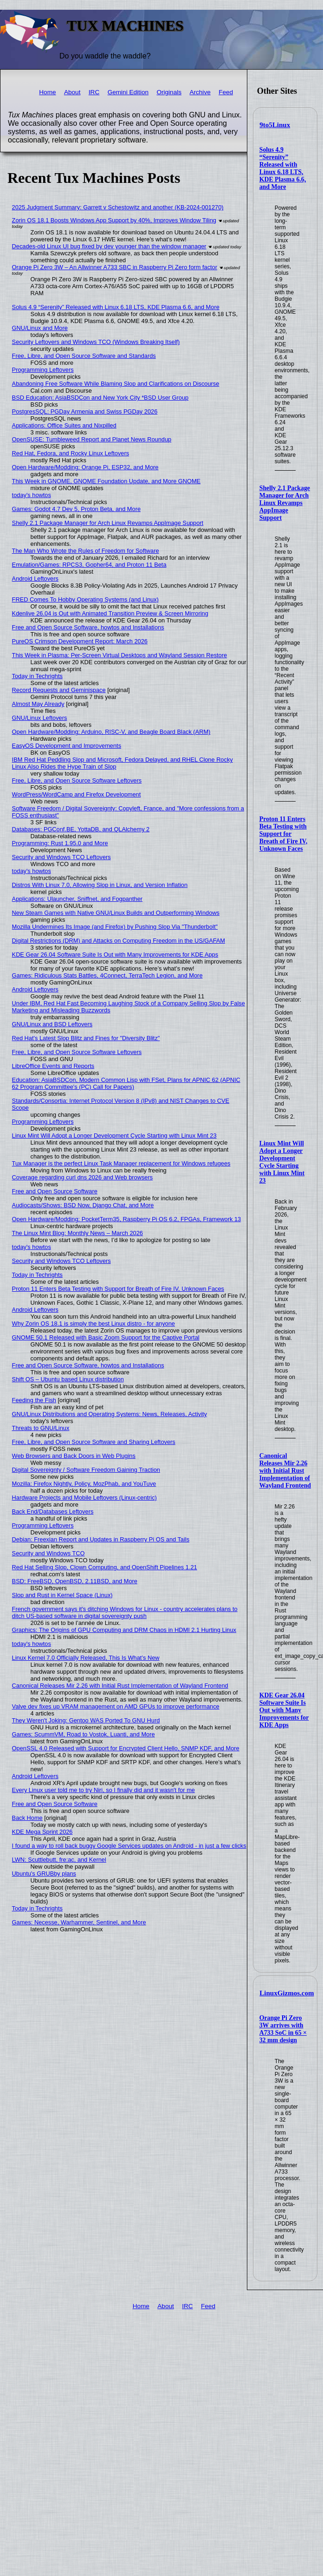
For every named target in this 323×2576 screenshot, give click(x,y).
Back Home (27, 1817)
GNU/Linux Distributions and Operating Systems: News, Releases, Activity (109, 1414)
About (72, 92)
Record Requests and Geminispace (59, 689)
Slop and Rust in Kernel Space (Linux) (62, 1595)
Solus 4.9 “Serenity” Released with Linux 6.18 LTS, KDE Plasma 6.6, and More (282, 168)
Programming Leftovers (43, 369)
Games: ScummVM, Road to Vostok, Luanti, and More (83, 1734)
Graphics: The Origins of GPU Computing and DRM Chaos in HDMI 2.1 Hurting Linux (124, 1629)
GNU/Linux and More (40, 327)
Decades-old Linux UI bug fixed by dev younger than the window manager (109, 246)
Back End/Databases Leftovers (53, 1511)
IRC (94, 92)
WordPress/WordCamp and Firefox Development (76, 794)
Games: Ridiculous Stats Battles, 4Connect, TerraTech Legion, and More (107, 975)
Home (47, 92)
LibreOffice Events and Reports (53, 1065)
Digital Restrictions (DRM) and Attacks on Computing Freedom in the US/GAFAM (118, 940)
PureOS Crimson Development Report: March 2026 (80, 641)
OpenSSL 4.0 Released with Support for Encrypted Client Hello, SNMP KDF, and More (125, 1748)
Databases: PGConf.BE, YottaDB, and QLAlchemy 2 (81, 829)
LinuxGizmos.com (286, 1993)
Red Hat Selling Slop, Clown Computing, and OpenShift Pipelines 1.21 (104, 1567)
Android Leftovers (35, 578)
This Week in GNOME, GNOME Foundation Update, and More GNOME (106, 481)
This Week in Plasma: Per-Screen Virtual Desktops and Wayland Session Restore (119, 655)
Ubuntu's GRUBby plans (44, 1873)
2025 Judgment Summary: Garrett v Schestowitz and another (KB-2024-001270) (118, 207)
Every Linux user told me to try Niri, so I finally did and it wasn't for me (103, 1789)
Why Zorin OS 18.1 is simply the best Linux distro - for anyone (93, 1323)
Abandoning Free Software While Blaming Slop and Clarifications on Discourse (116, 383)
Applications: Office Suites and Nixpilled (64, 425)
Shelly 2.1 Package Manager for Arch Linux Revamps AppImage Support (284, 503)
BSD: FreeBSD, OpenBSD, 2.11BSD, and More (74, 1581)
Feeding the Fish (34, 1400)
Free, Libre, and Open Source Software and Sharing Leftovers (93, 1441)
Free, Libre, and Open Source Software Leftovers (77, 780)
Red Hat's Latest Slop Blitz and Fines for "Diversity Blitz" (86, 1038)
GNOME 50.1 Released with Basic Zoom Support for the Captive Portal (106, 1337)
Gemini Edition (128, 92)
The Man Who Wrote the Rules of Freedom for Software (85, 550)
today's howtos (31, 495)
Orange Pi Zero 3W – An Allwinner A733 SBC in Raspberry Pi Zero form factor (114, 267)
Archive (199, 92)
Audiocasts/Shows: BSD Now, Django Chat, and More (83, 1205)
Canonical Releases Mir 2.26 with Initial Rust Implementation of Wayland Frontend (285, 1470)
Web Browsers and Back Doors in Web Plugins (74, 1455)
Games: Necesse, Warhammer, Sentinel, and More (79, 1922)
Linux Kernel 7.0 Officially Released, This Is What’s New (86, 1657)
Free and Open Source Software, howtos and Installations (88, 627)
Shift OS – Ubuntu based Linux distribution (68, 1379)
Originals (168, 92)
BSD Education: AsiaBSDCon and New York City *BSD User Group (100, 397)
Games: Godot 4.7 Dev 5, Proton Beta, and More (76, 508)
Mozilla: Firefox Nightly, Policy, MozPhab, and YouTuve (84, 1483)
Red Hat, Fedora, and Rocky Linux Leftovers (70, 453)
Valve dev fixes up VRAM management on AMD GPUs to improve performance (116, 1706)
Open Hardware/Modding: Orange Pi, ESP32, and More (85, 467)
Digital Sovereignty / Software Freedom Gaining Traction (86, 1469)
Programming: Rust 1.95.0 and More (60, 843)
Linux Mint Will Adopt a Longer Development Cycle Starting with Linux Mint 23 (281, 1162)
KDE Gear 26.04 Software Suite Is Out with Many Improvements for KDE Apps (284, 1710)
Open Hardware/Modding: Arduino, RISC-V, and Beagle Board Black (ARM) (111, 731)
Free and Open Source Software (54, 1191)
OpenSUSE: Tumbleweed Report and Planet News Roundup (92, 439)
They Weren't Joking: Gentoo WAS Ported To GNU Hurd (86, 1720)
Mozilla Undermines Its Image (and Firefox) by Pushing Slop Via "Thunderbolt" (115, 926)
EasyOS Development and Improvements (66, 745)
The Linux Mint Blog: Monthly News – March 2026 (77, 1233)
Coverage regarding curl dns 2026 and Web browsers (82, 1177)
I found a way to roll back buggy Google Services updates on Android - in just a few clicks (129, 1845)
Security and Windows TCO (48, 1553)
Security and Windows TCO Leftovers (61, 857)
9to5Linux (274, 125)
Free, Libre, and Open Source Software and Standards (84, 355)
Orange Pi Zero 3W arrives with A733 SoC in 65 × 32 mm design (283, 2029)
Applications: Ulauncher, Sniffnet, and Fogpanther (77, 898)
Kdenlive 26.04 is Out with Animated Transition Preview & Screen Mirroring (110, 613)
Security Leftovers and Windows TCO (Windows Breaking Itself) (96, 341)
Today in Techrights (37, 676)
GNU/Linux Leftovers (39, 717)
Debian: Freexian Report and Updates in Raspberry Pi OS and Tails (100, 1539)
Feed (226, 92)
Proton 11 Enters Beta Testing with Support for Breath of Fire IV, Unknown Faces (283, 834)
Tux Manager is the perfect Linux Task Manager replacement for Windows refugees (121, 1163)
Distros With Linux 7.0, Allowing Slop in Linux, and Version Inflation (99, 884)
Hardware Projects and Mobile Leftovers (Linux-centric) (84, 1497)
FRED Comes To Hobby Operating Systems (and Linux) (85, 599)
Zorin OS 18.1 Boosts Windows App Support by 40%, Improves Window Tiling (114, 220)
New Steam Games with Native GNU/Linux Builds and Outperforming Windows (116, 912)
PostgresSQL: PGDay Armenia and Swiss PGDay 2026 (85, 411)
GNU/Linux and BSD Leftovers (52, 1024)
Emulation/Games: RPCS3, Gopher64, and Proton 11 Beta (89, 564)
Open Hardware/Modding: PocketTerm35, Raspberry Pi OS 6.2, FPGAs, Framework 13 (126, 1219)
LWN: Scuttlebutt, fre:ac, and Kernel (59, 1859)
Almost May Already (38, 703)
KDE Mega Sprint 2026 (42, 1831)
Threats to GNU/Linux (41, 1427)
